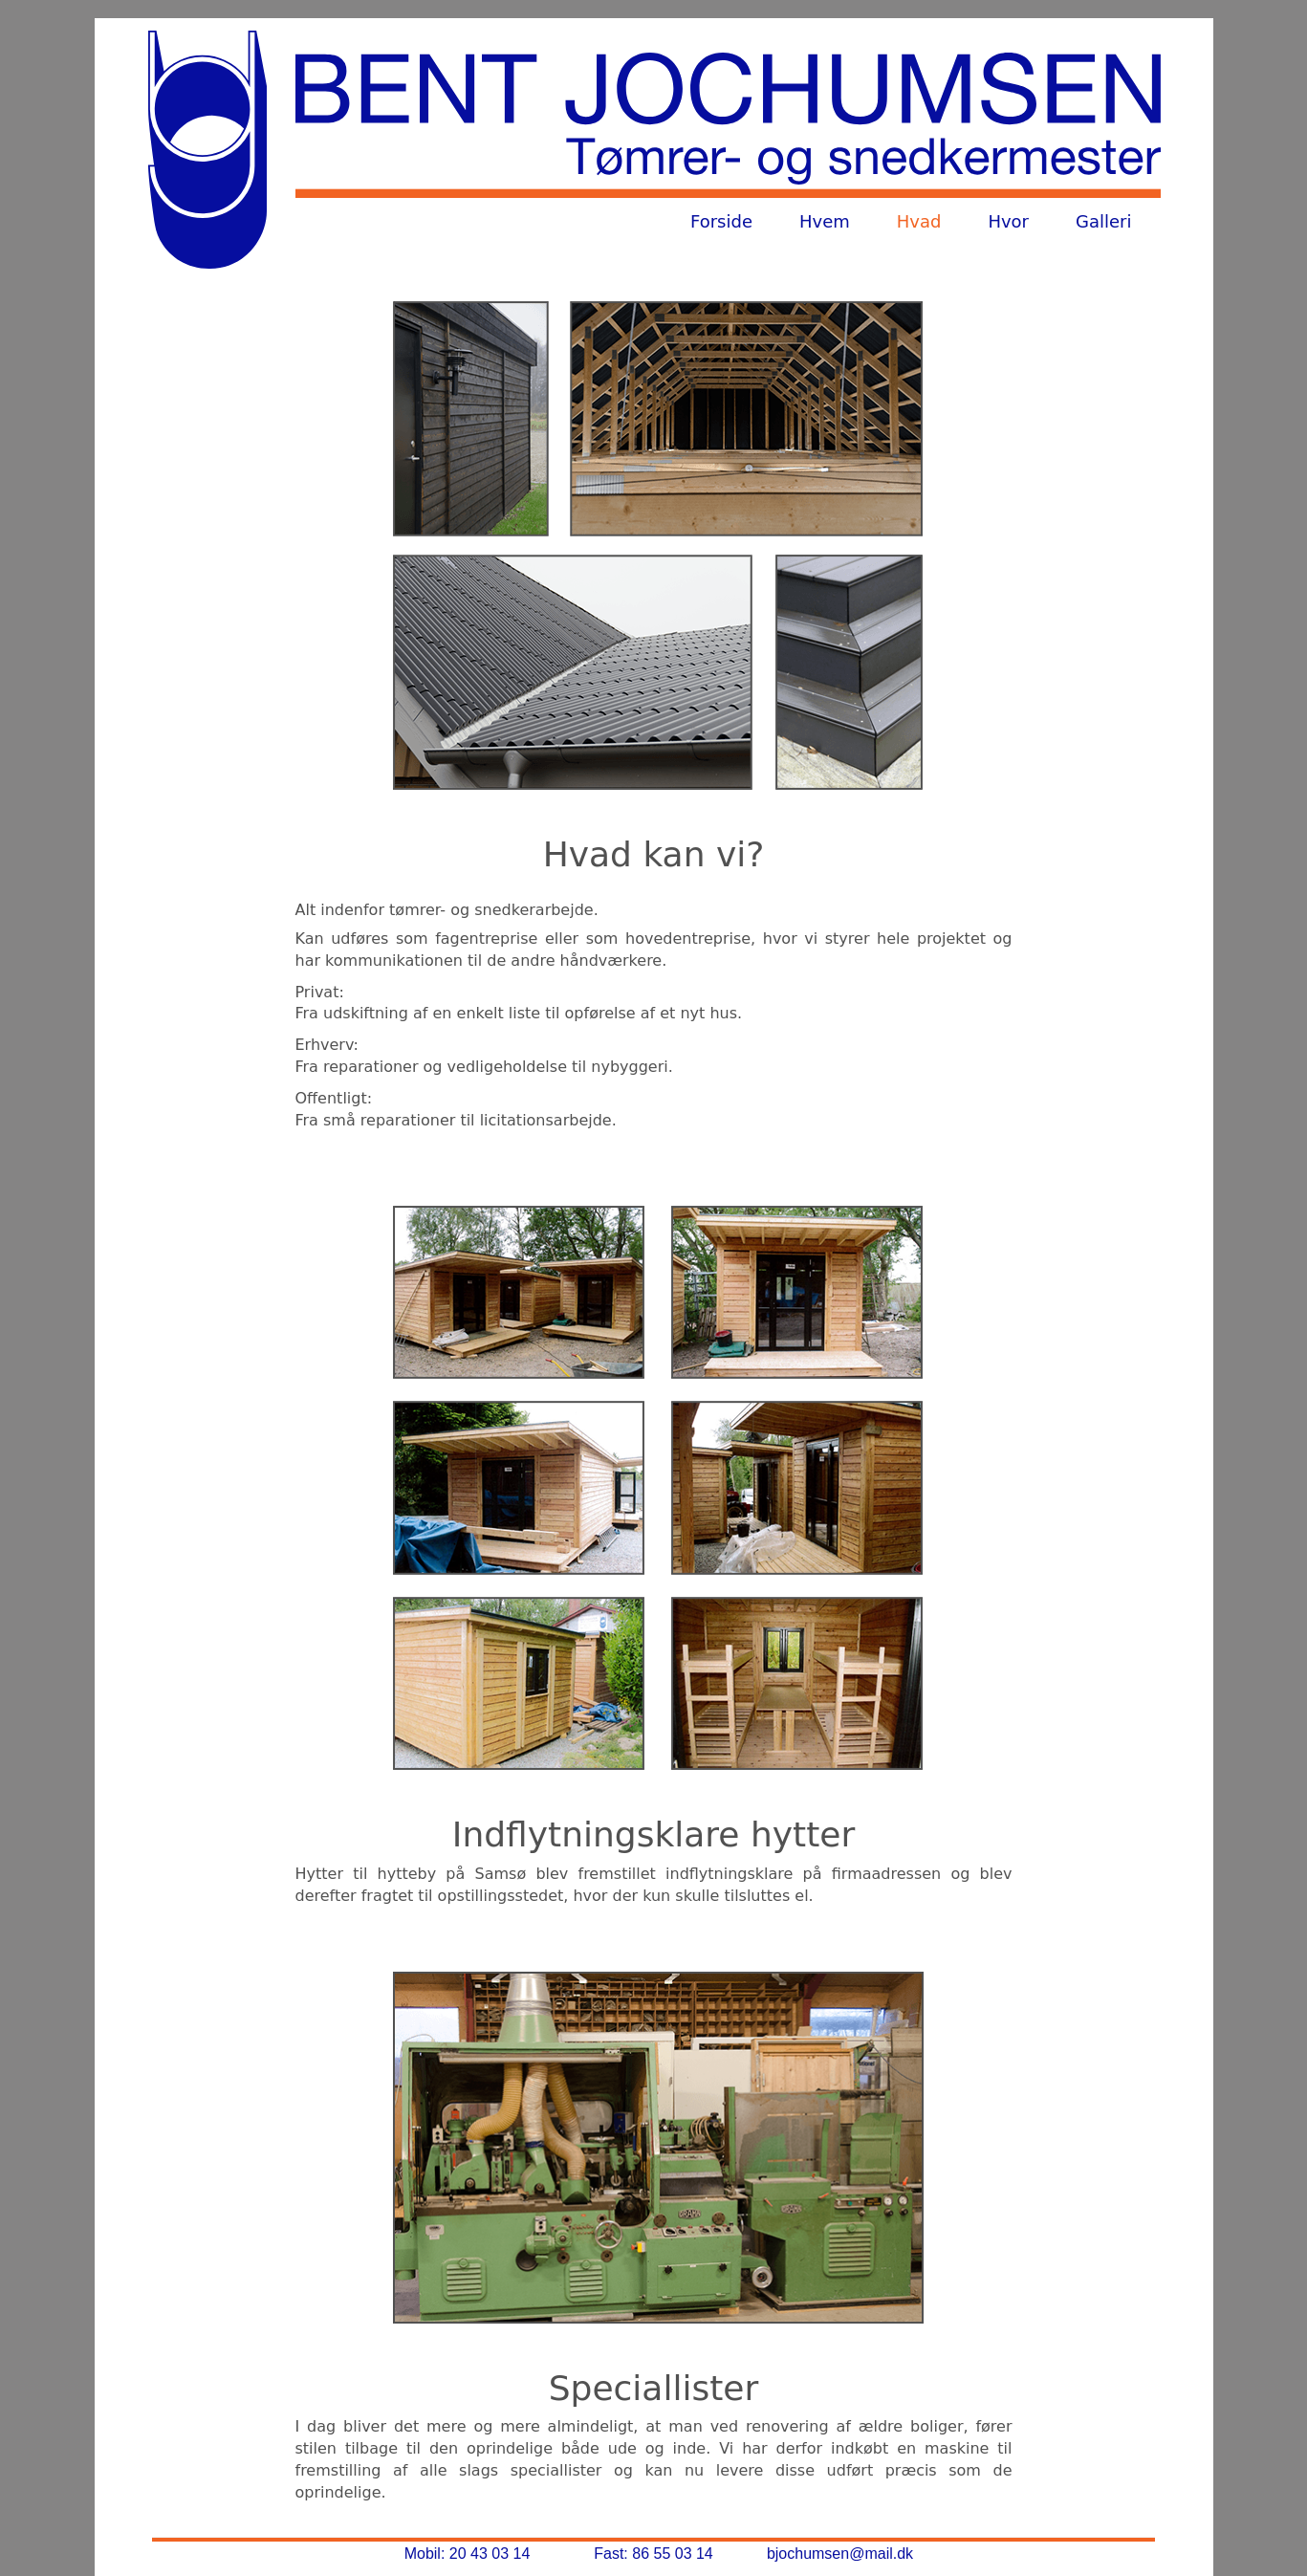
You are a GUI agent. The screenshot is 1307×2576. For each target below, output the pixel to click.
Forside (721, 221)
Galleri (1103, 221)
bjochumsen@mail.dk (840, 2553)
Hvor (1008, 221)
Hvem (824, 221)
